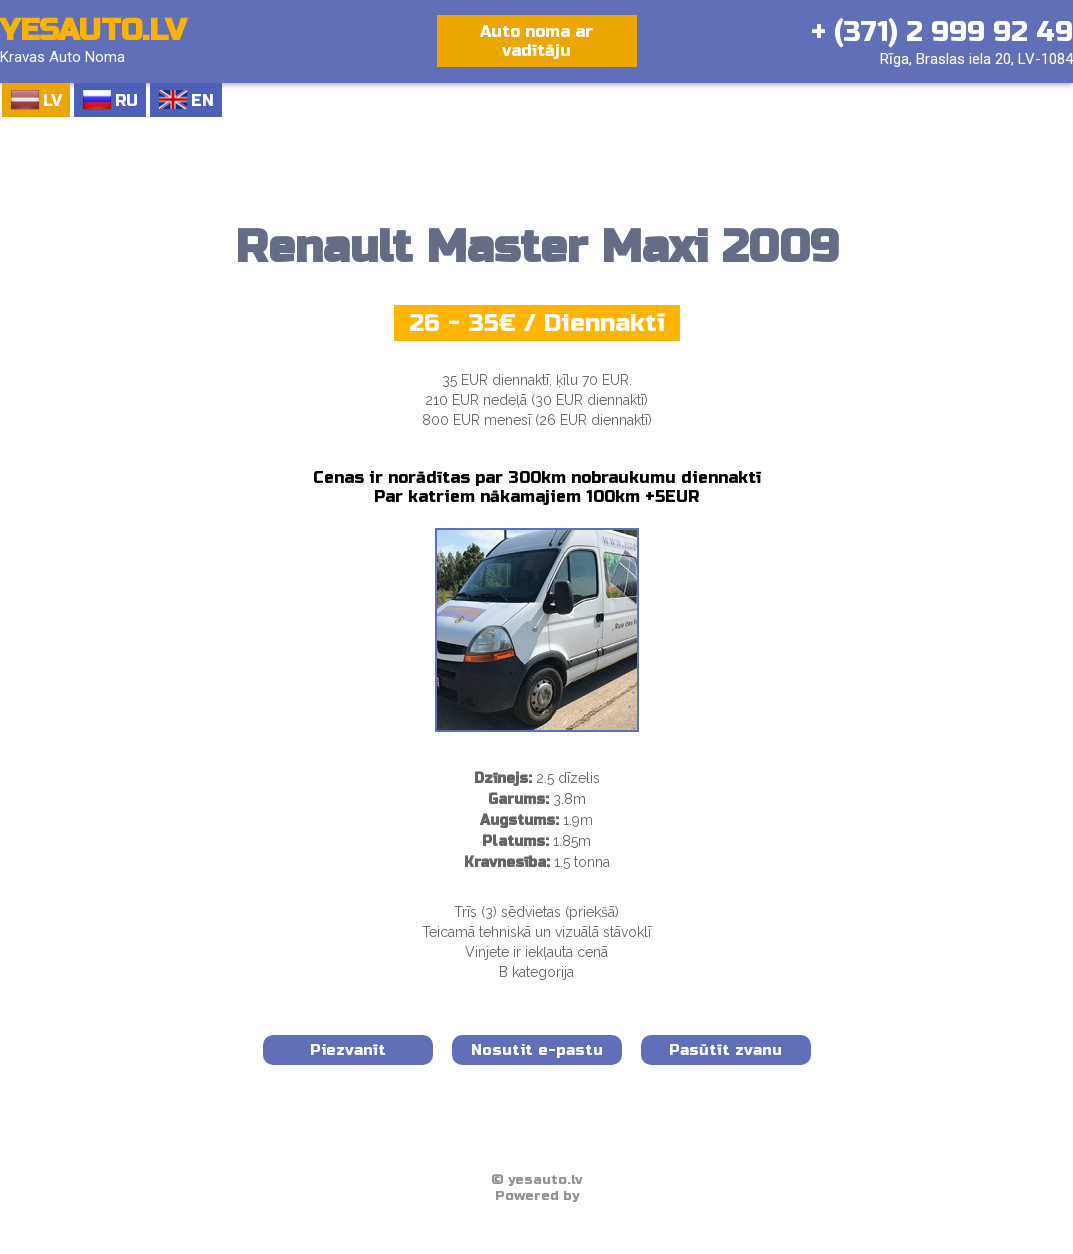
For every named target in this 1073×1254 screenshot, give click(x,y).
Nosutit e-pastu (537, 1050)
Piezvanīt (348, 1050)
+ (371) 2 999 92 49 (942, 32)
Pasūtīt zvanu (725, 1050)
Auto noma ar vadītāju (536, 41)
